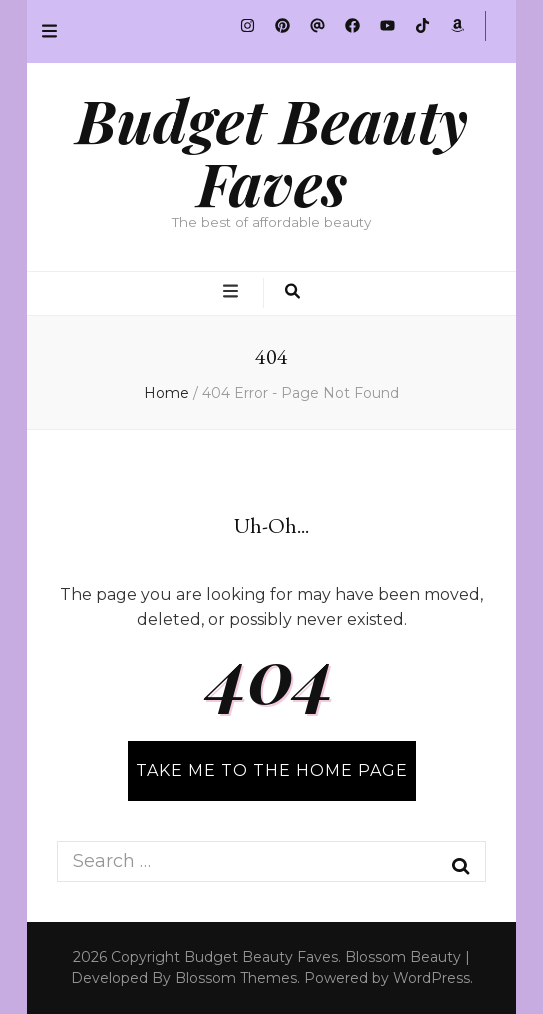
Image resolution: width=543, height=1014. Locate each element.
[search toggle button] (292, 293)
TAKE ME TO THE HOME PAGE (272, 770)
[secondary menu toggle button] (49, 31)
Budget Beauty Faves (272, 150)
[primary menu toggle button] (233, 293)
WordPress (431, 978)
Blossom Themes (236, 978)
